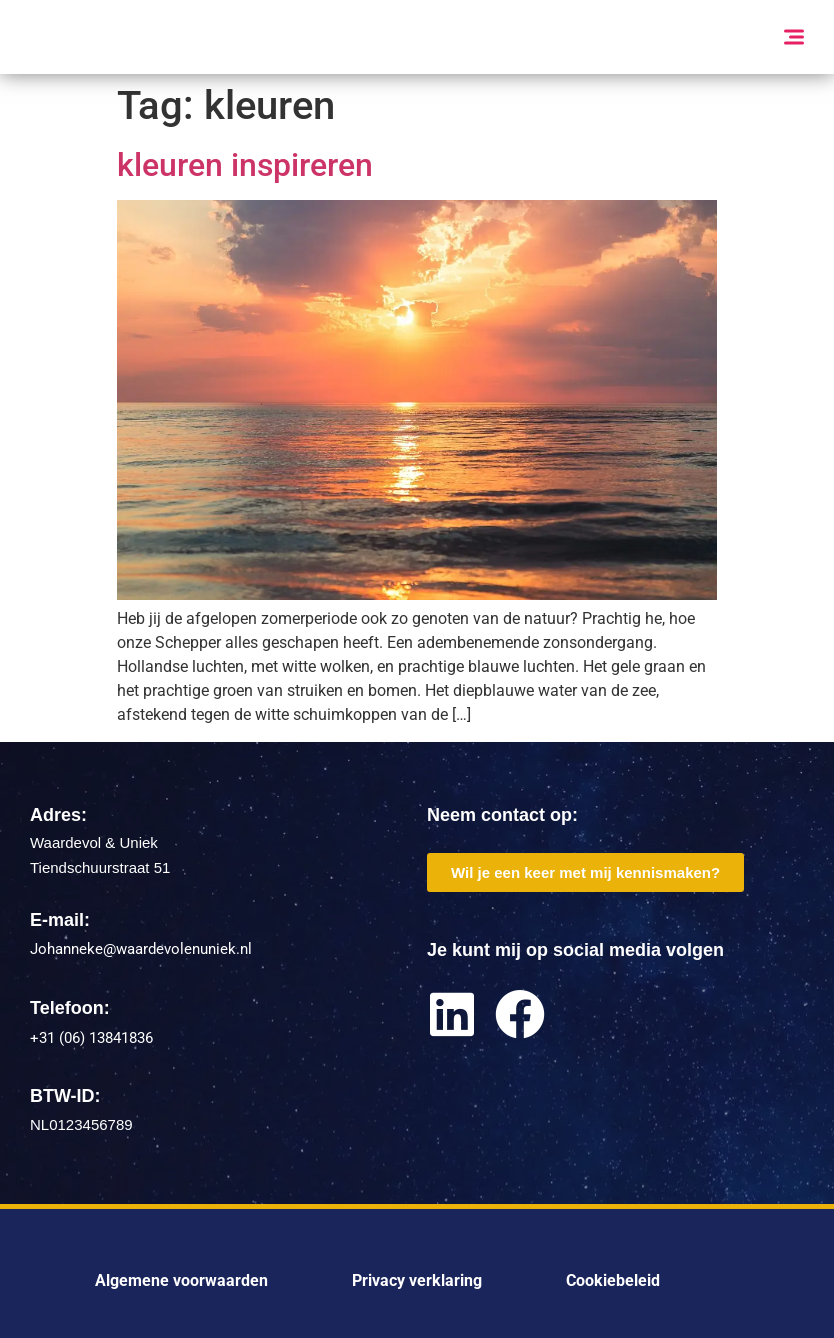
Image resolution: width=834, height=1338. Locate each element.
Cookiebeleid (613, 1280)
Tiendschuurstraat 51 (100, 867)
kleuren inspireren (245, 165)
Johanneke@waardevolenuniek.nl (141, 949)
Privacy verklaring (417, 1280)
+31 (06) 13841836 (91, 1038)
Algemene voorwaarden (181, 1280)
